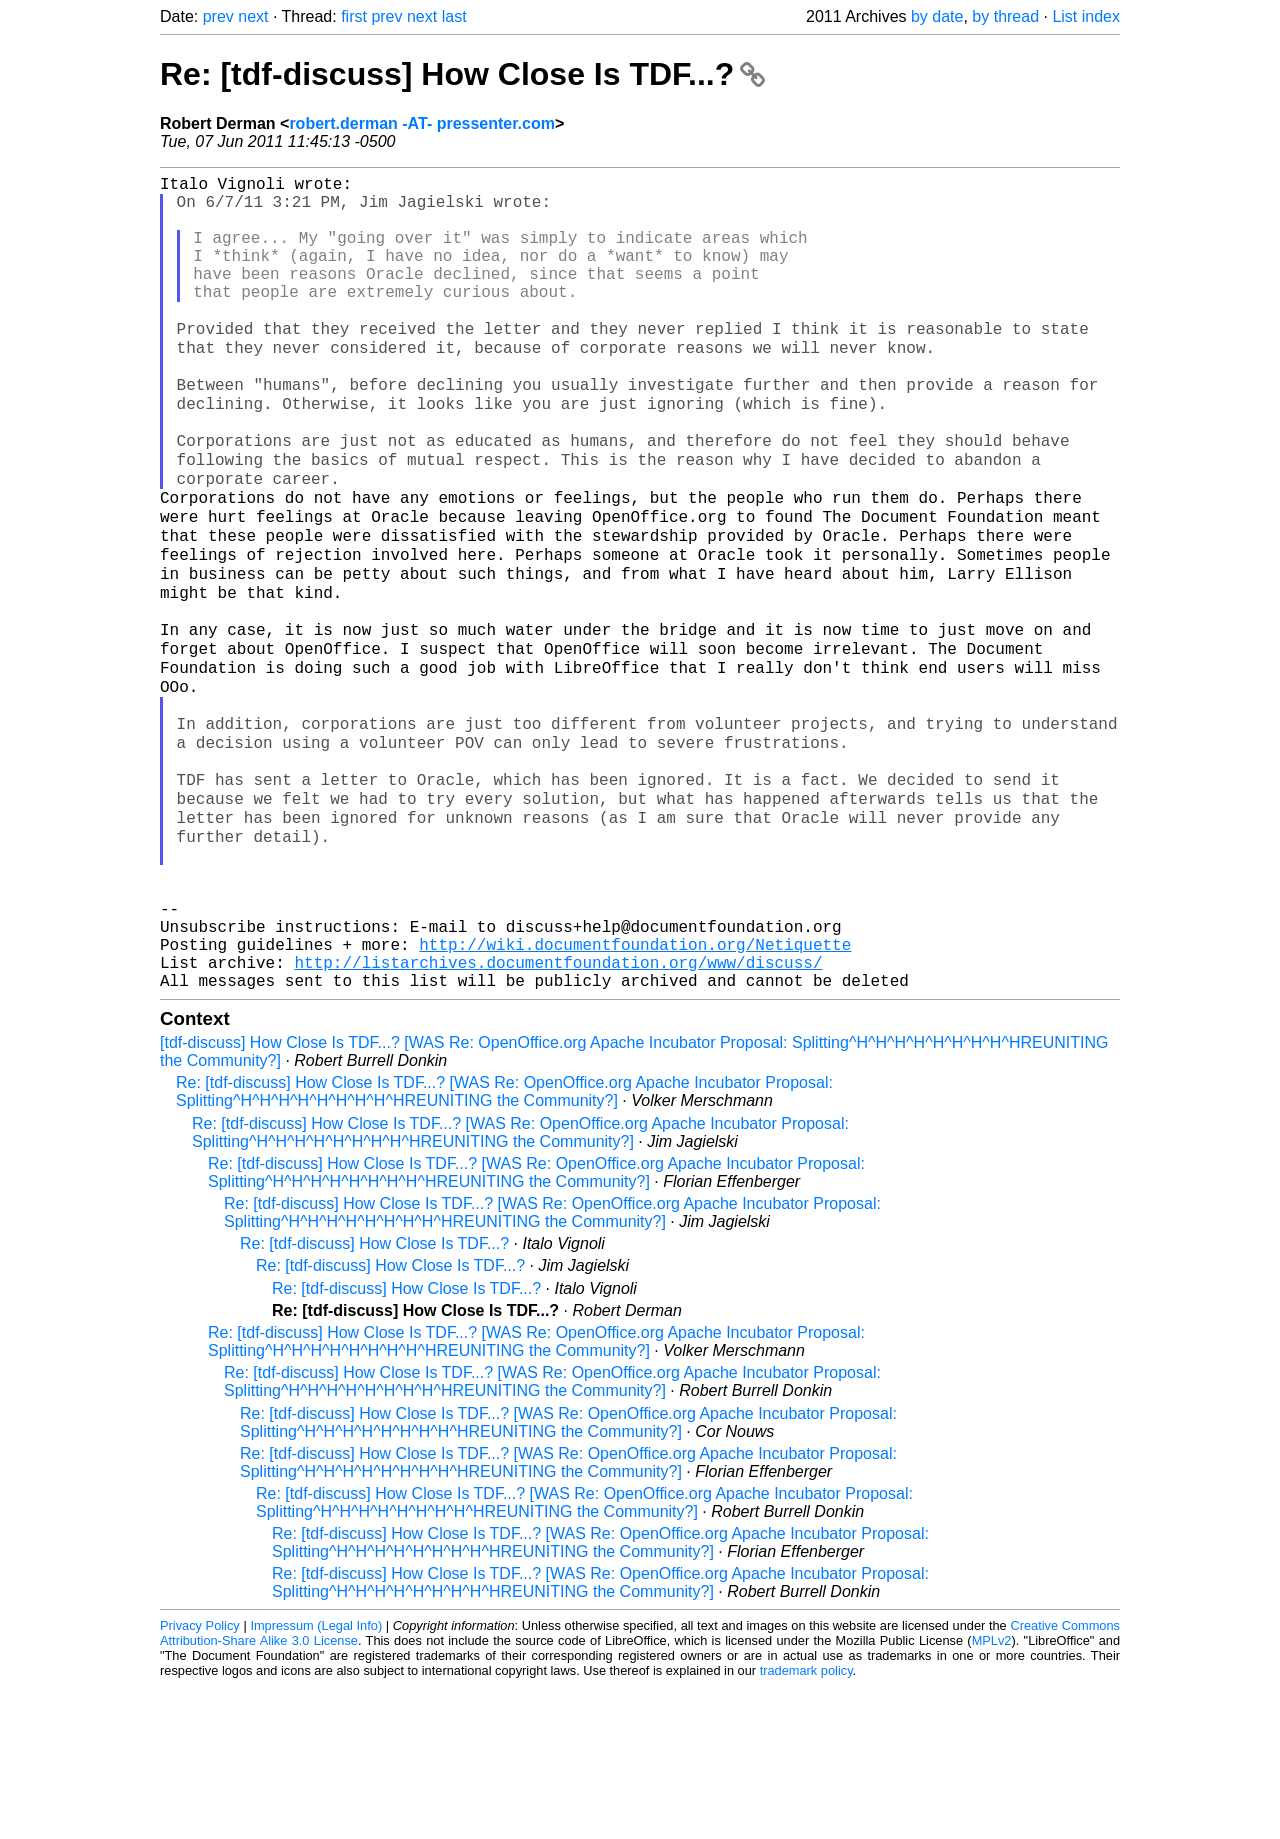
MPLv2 (992, 1793)
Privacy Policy (200, 1778)
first (354, 16)
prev (218, 16)
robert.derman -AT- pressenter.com (422, 123)
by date (937, 16)
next (253, 16)
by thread (1005, 16)
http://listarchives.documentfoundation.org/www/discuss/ (558, 1111)
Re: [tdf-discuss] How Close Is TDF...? (462, 74)
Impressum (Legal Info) (316, 1778)
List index (1086, 16)
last (454, 16)
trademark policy (806, 1823)
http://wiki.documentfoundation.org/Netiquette (635, 1089)
